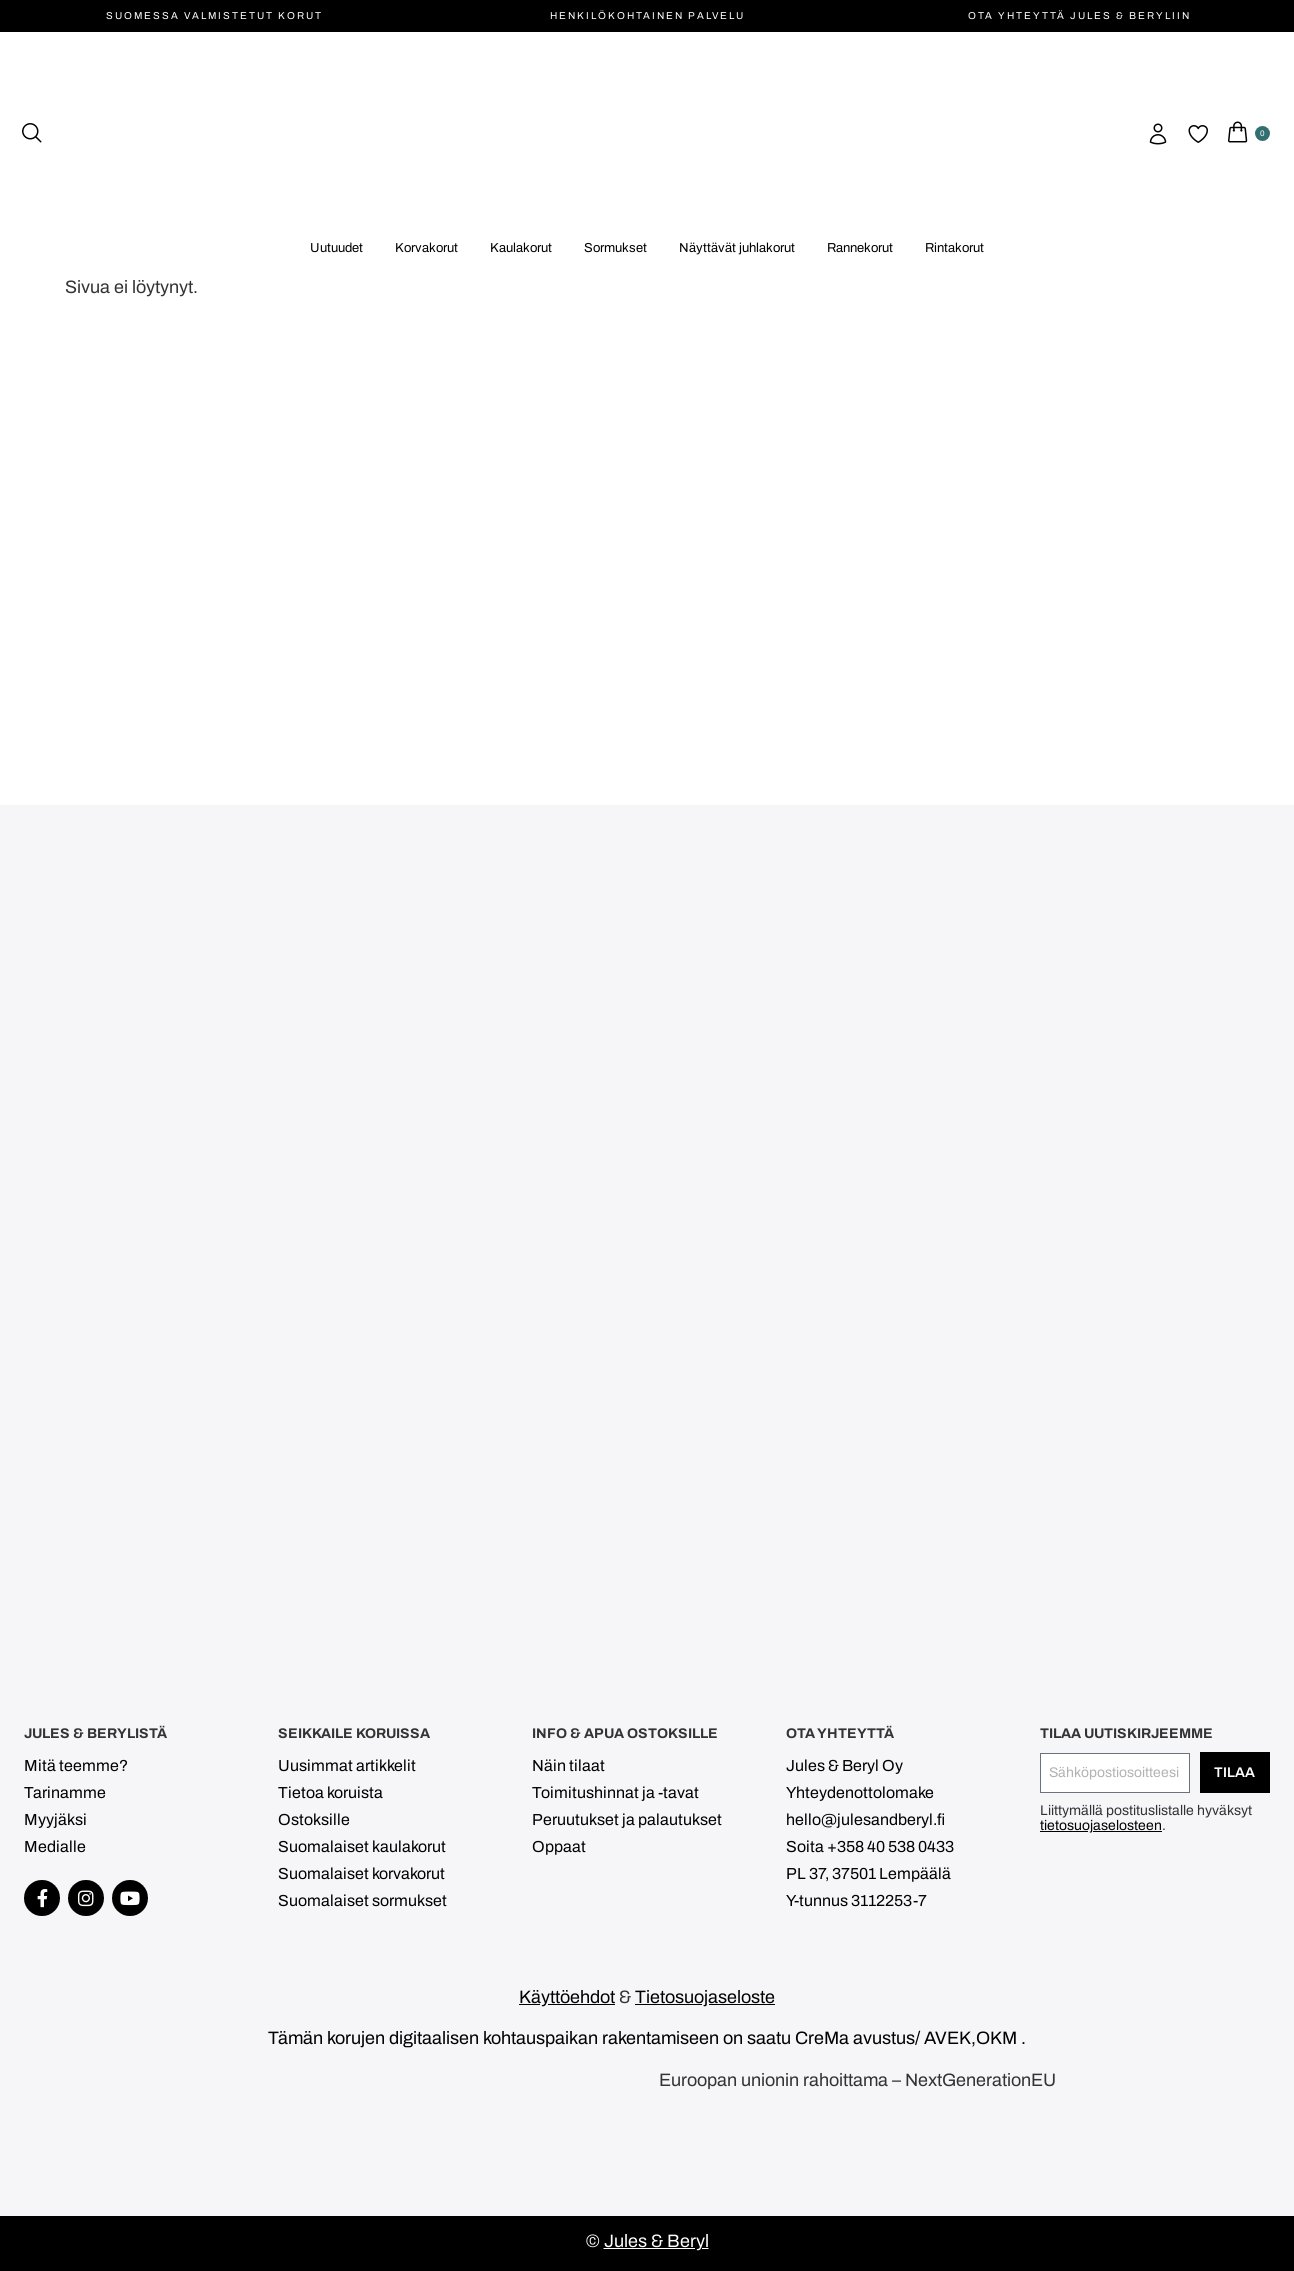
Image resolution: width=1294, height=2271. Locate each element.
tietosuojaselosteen (1101, 1825)
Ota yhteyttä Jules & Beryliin (1079, 15)
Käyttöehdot (567, 1997)
